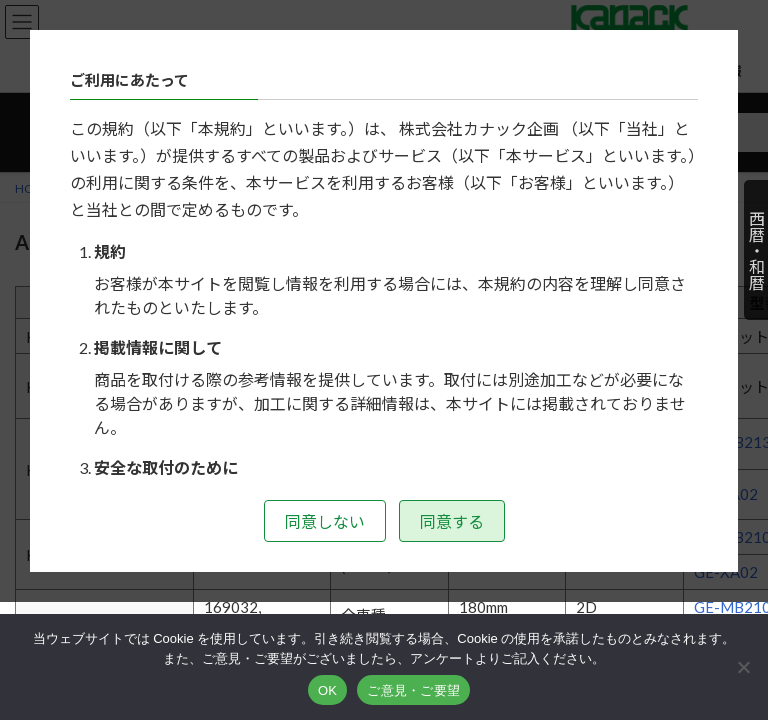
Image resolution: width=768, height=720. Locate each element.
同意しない (325, 521)
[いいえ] (743, 667)
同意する (452, 521)
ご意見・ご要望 (413, 690)
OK (327, 690)
